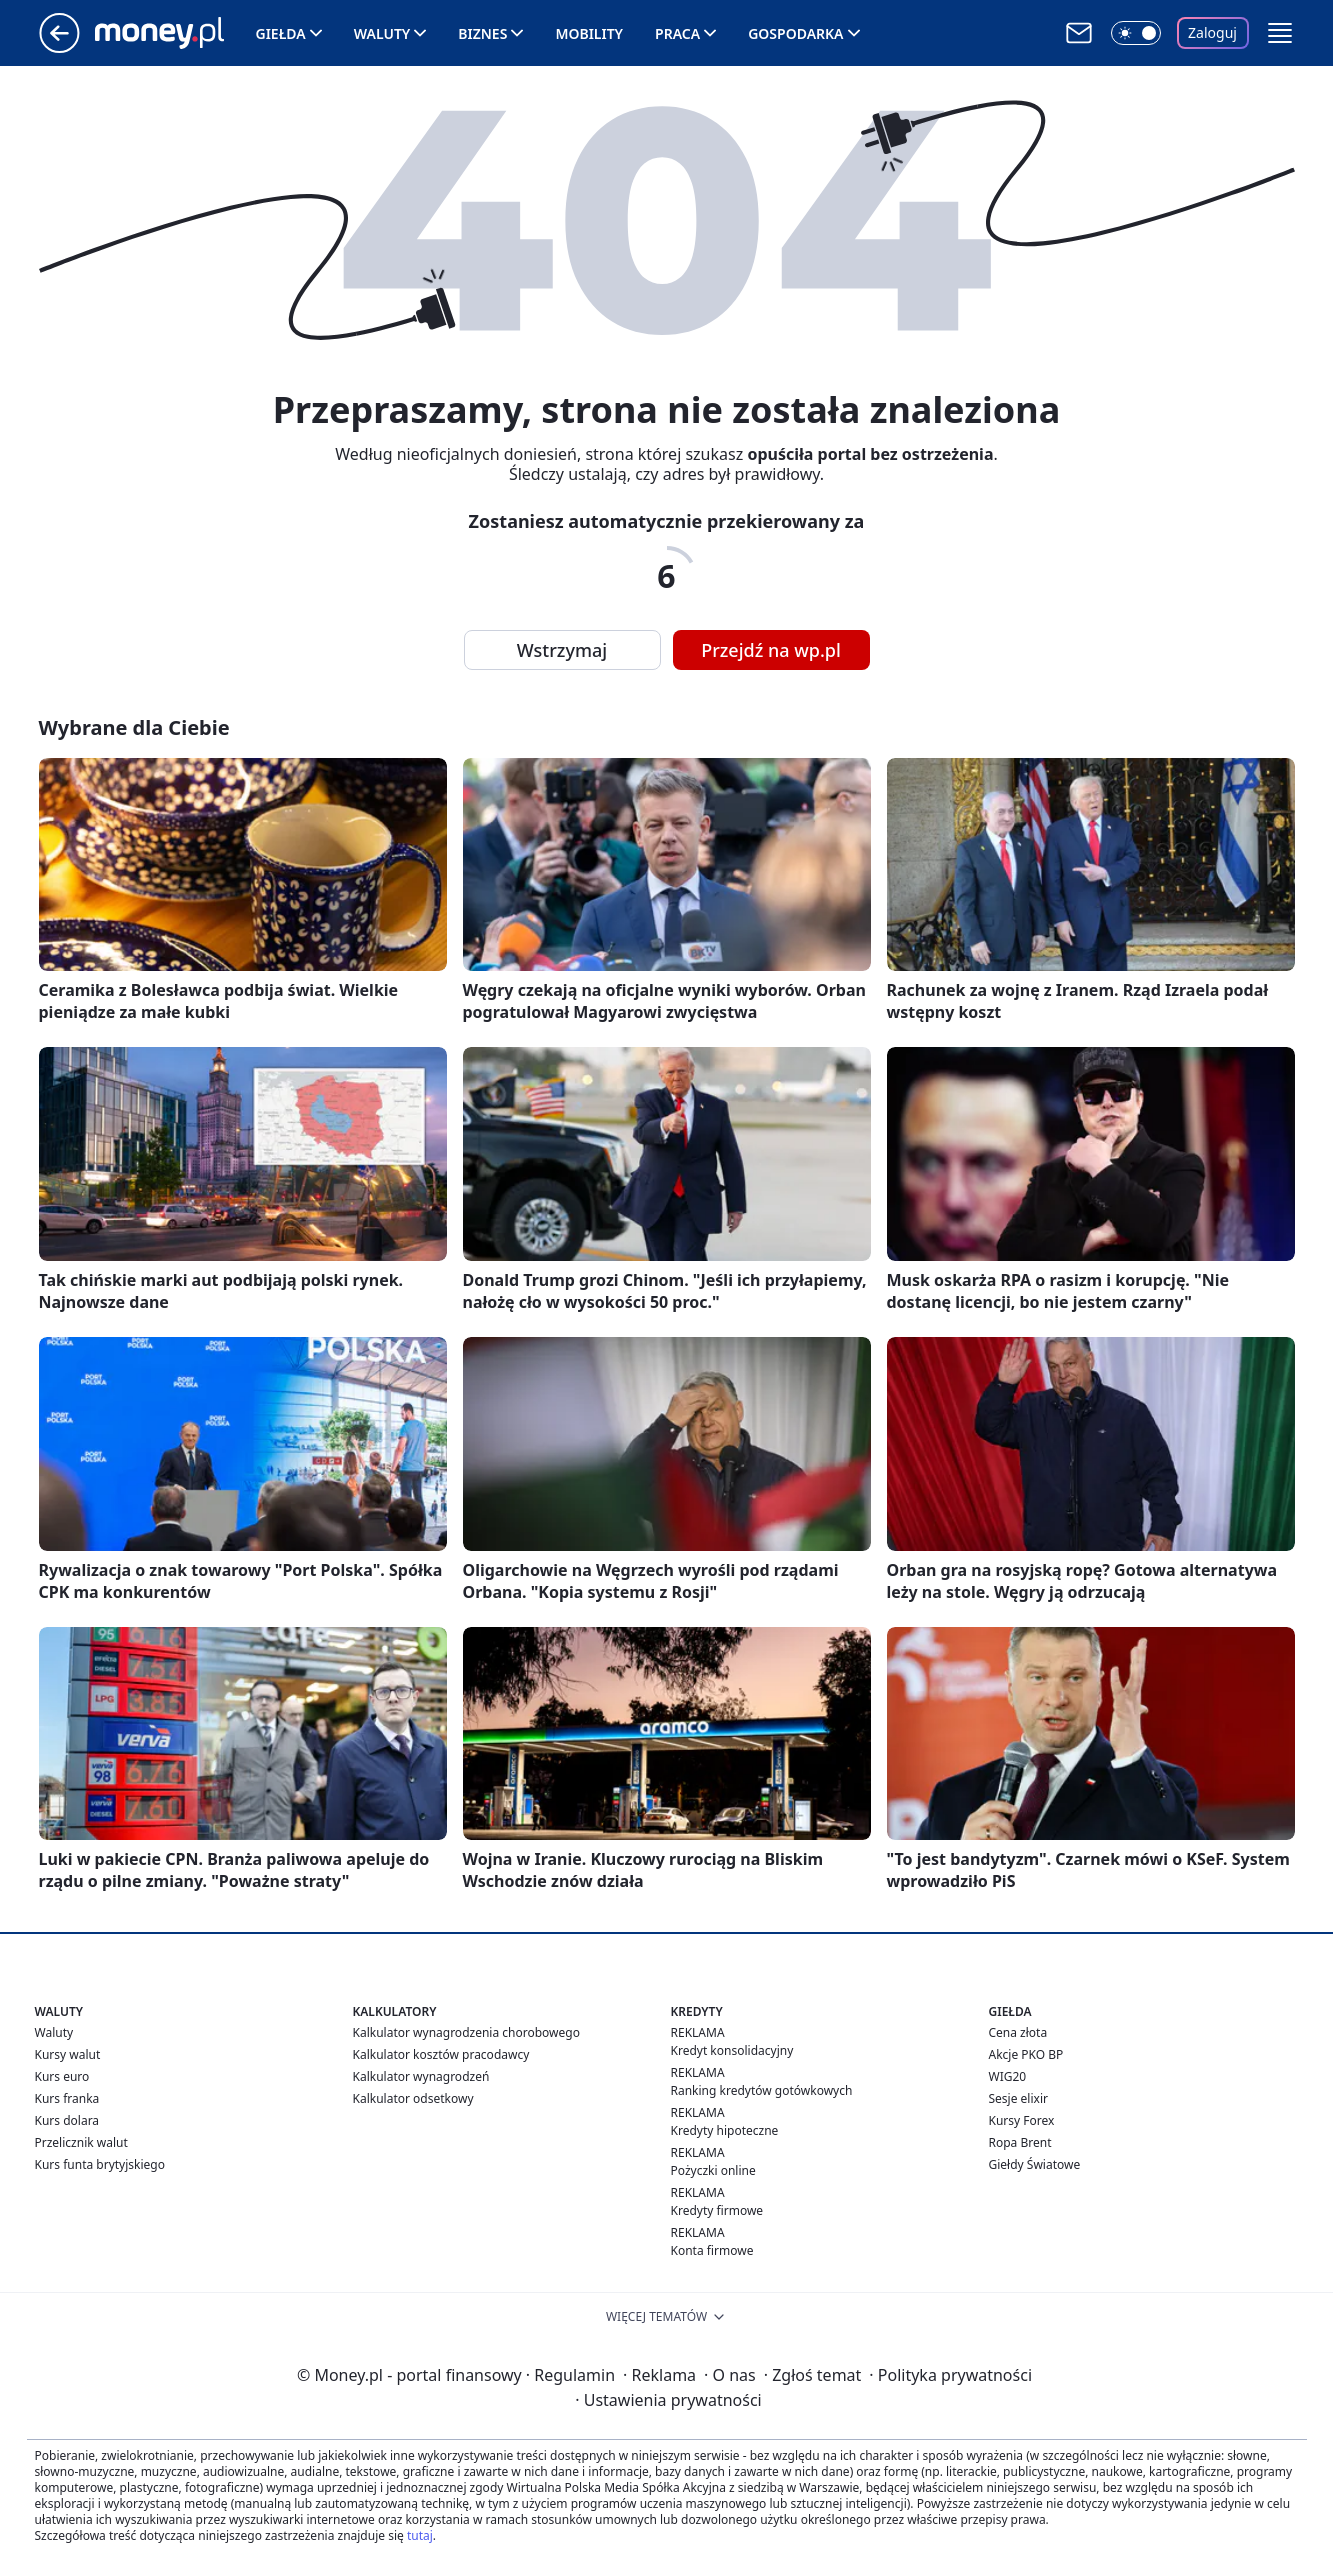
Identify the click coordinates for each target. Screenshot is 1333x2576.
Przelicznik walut (81, 2142)
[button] (1280, 33)
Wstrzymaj (562, 650)
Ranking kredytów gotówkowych (762, 2090)
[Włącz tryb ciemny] (1136, 33)
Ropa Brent (1020, 2142)
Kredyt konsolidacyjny (732, 2050)
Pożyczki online (713, 2170)
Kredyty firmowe (717, 2210)
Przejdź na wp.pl (771, 650)
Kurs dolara (67, 2120)
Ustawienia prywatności (668, 2400)
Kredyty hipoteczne (725, 2130)
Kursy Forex (1022, 2120)
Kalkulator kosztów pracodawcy (441, 2054)
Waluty (382, 33)
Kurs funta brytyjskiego (100, 2164)
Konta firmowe (712, 2250)
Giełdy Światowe (1035, 2164)
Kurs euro (62, 2076)
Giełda (281, 33)
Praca (677, 33)
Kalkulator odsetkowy (413, 2098)
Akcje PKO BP (1026, 2054)
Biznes (482, 33)
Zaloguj (1212, 32)
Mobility (589, 33)
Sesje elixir (1018, 2098)
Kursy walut (68, 2054)
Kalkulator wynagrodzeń (421, 2076)
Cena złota (1018, 2032)
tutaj (420, 2535)
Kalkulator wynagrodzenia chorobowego (466, 2032)
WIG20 (1008, 2076)
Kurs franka (67, 2098)
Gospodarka (795, 33)
